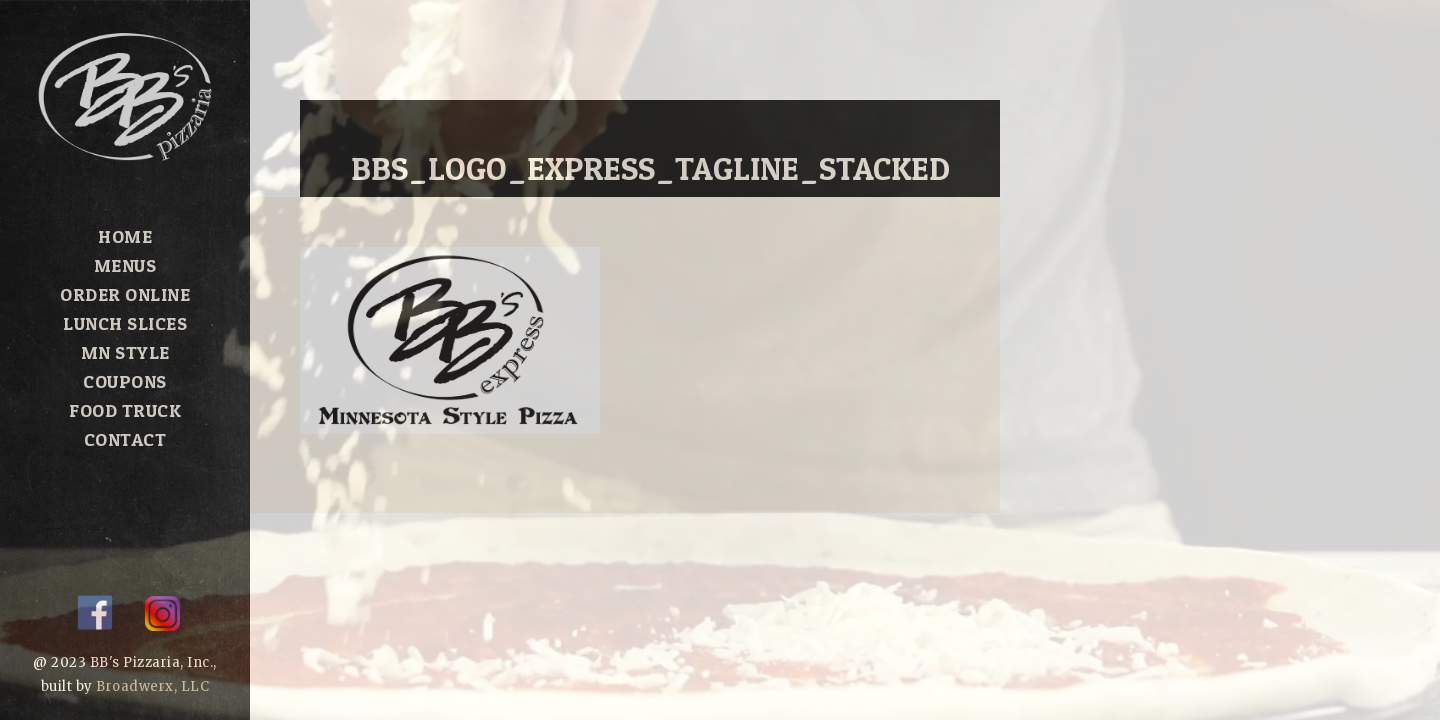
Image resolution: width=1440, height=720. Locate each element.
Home (125, 236)
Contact (125, 439)
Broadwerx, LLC (152, 686)
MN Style (125, 352)
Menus (125, 265)
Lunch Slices (125, 323)
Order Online (125, 294)
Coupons (125, 381)
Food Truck (125, 410)
